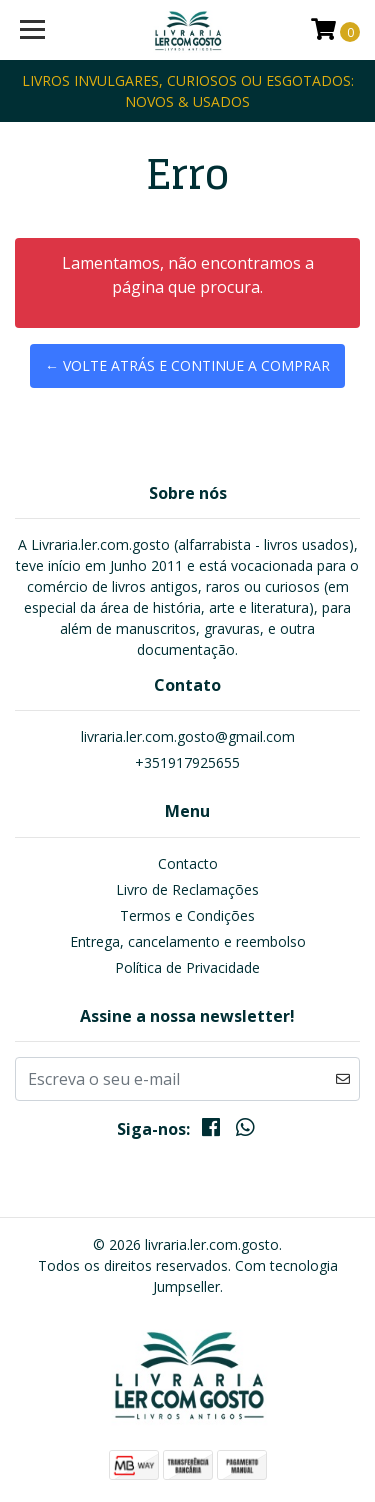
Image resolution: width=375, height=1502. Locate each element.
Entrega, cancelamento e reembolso (188, 941)
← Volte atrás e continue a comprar (187, 365)
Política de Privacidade (187, 967)
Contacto (188, 863)
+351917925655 (187, 762)
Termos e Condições (187, 915)
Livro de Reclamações (187, 889)
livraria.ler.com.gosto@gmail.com (188, 736)
